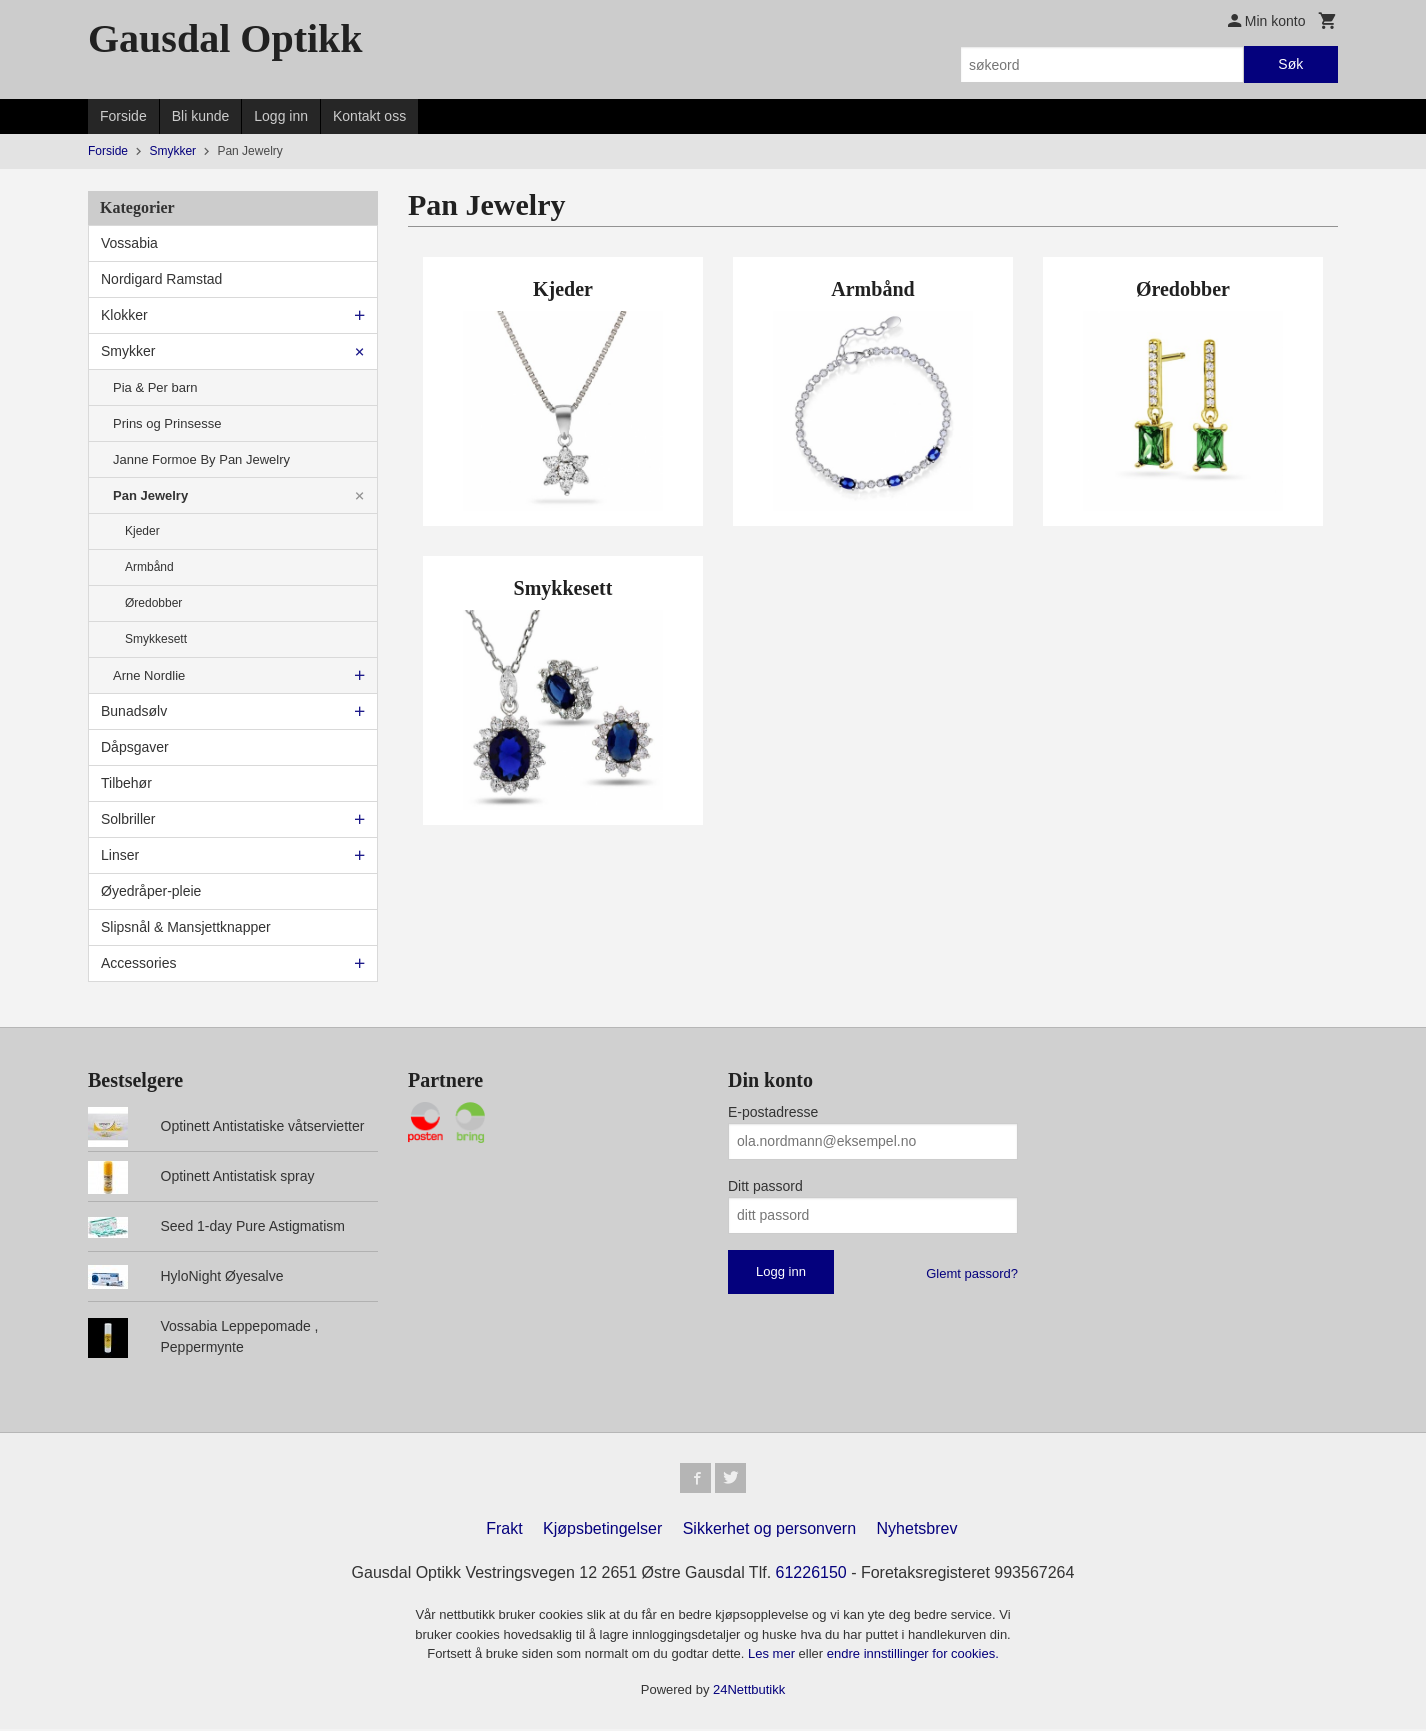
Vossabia (129, 243)
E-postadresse (773, 1112)
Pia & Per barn (155, 387)
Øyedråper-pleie (151, 891)
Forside (123, 116)
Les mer (773, 1655)
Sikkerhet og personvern (769, 1530)
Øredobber (153, 603)
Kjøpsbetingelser (602, 1530)
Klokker (124, 315)
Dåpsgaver (135, 747)
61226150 (811, 1574)
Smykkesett (156, 639)
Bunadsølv (134, 711)
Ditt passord (765, 1186)
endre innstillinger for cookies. (913, 1655)
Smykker (128, 351)
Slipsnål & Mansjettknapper (186, 927)
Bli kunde (201, 116)
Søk (1290, 64)
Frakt (504, 1530)
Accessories (138, 963)
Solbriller (128, 819)
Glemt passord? (972, 1273)
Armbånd (149, 567)
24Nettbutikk (749, 1690)
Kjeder (142, 531)
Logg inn (281, 116)
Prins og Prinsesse (167, 423)
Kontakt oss (369, 116)
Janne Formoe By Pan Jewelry (201, 459)
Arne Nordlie (149, 675)
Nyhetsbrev (917, 1530)
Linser (120, 855)
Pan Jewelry (150, 495)
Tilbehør (126, 783)
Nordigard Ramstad (161, 279)
